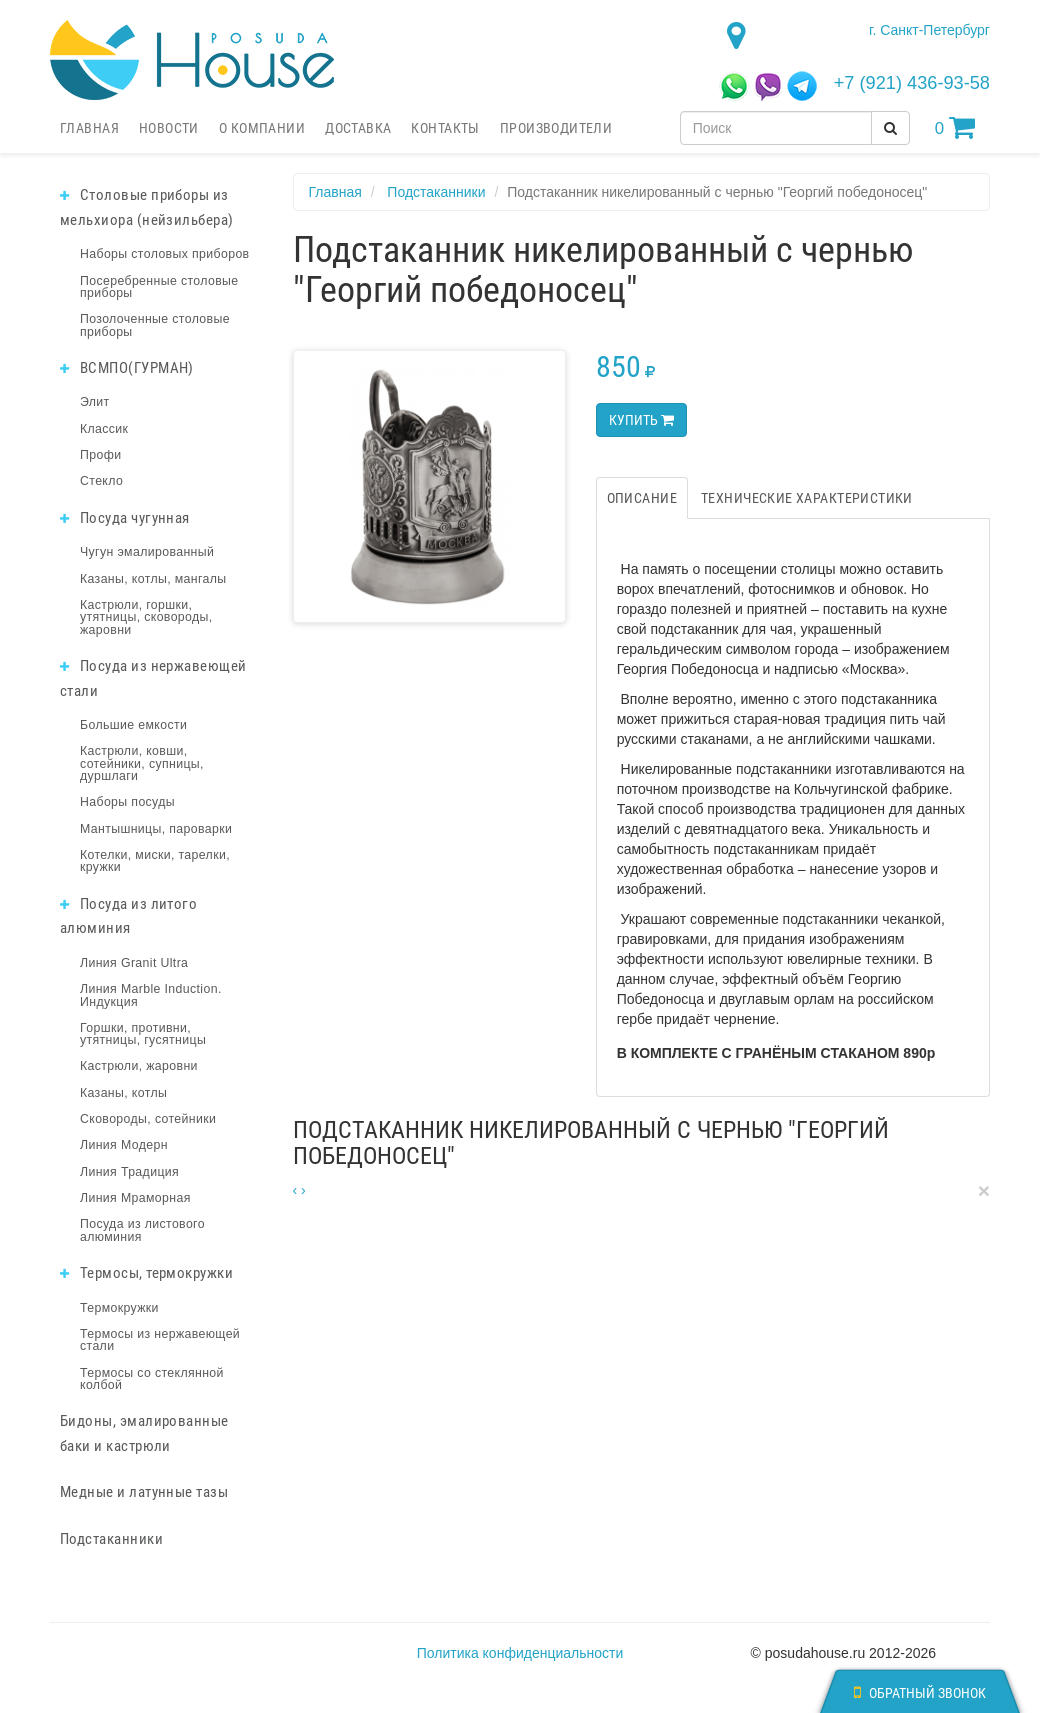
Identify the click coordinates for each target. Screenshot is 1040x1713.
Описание (642, 498)
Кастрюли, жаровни (139, 1066)
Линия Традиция (129, 1172)
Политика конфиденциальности (520, 1653)
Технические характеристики (807, 498)
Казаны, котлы (123, 1093)
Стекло (101, 481)
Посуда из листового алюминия (142, 1230)
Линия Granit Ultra (134, 963)
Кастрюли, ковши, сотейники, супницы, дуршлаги (142, 763)
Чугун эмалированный (147, 552)
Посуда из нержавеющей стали (153, 678)
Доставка (358, 128)
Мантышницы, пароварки (156, 829)
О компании (262, 128)
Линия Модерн (124, 1145)
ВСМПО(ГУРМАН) (127, 368)
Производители (556, 128)
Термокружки (119, 1308)
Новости (169, 128)
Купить (641, 420)
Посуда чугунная (125, 518)
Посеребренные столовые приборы (159, 287)
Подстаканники (111, 1539)
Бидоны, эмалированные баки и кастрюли (144, 1433)
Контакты (445, 128)
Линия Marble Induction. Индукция (151, 995)
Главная (89, 128)
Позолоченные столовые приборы (155, 325)
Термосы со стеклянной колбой (152, 1379)
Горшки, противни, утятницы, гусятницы (143, 1034)
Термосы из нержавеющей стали (160, 1340)
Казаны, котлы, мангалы (153, 579)
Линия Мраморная (135, 1198)
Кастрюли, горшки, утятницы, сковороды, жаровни (146, 617)
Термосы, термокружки (146, 1273)
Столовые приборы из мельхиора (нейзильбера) (147, 207)
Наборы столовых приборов (165, 254)
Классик (104, 429)
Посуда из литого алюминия (128, 916)
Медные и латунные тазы (144, 1492)
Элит (95, 402)
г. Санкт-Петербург (929, 30)
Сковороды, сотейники (148, 1119)
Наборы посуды (127, 802)
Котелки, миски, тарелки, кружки (155, 861)
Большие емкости (133, 725)
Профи (100, 455)
